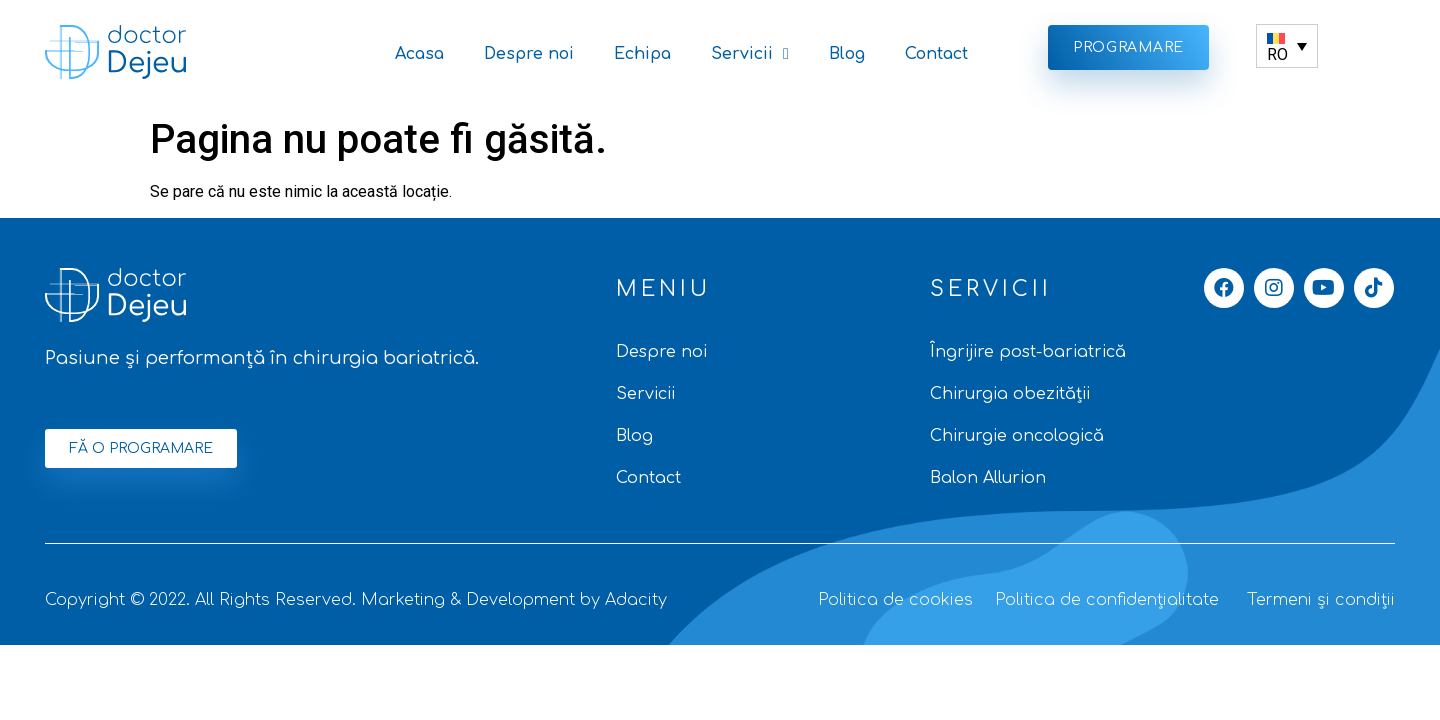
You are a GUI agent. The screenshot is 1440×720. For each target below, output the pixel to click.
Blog (847, 54)
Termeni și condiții (1321, 600)
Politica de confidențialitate (1107, 600)
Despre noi (529, 54)
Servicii (750, 54)
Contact (936, 54)
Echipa (642, 54)
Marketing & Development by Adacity (514, 600)
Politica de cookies (895, 600)
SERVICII (991, 289)
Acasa (419, 54)
